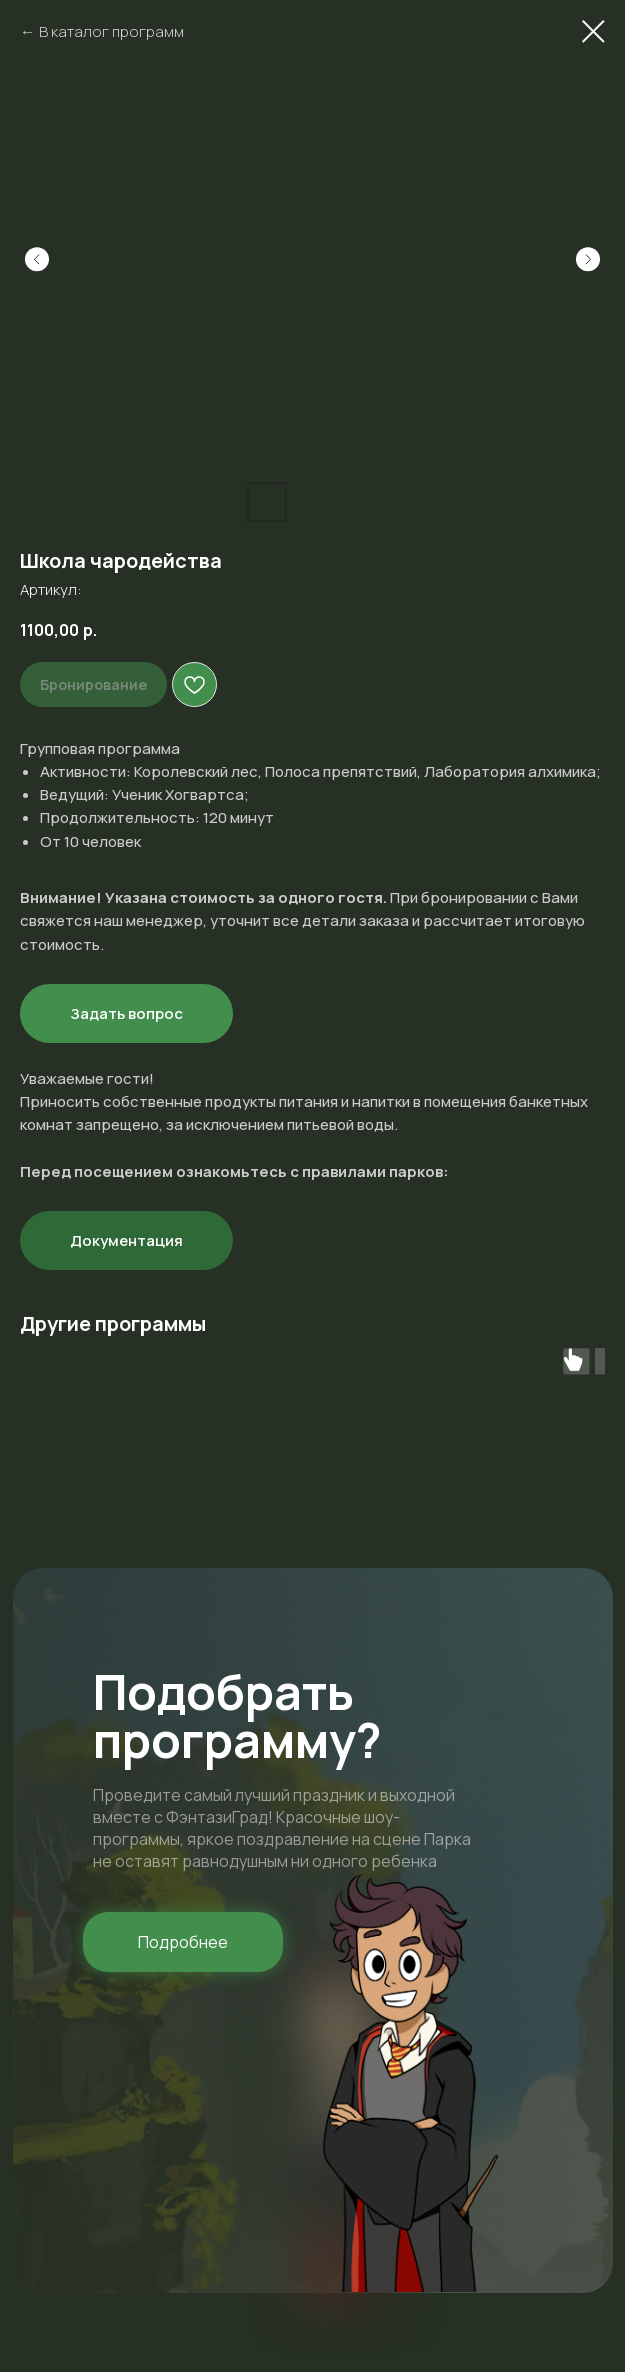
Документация (126, 1240)
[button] (183, 1942)
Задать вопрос (126, 1013)
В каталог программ (111, 31)
